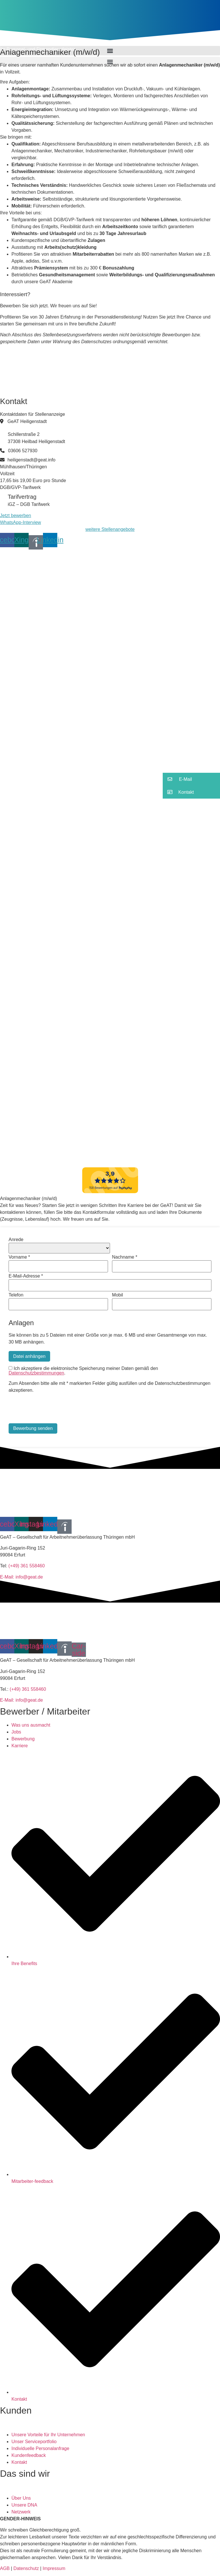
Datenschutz (25, 2568)
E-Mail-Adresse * (26, 1276)
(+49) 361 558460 (26, 1565)
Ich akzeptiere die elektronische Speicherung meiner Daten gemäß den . (83, 1370)
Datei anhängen (29, 1356)
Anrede (16, 1239)
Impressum (53, 2568)
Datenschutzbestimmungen (36, 1372)
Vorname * (19, 1257)
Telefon (16, 1295)
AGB (5, 2568)
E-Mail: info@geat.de (21, 1577)
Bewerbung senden (33, 1428)
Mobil (117, 1295)
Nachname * (124, 1257)
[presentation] (52, 1409)
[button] (110, 61)
